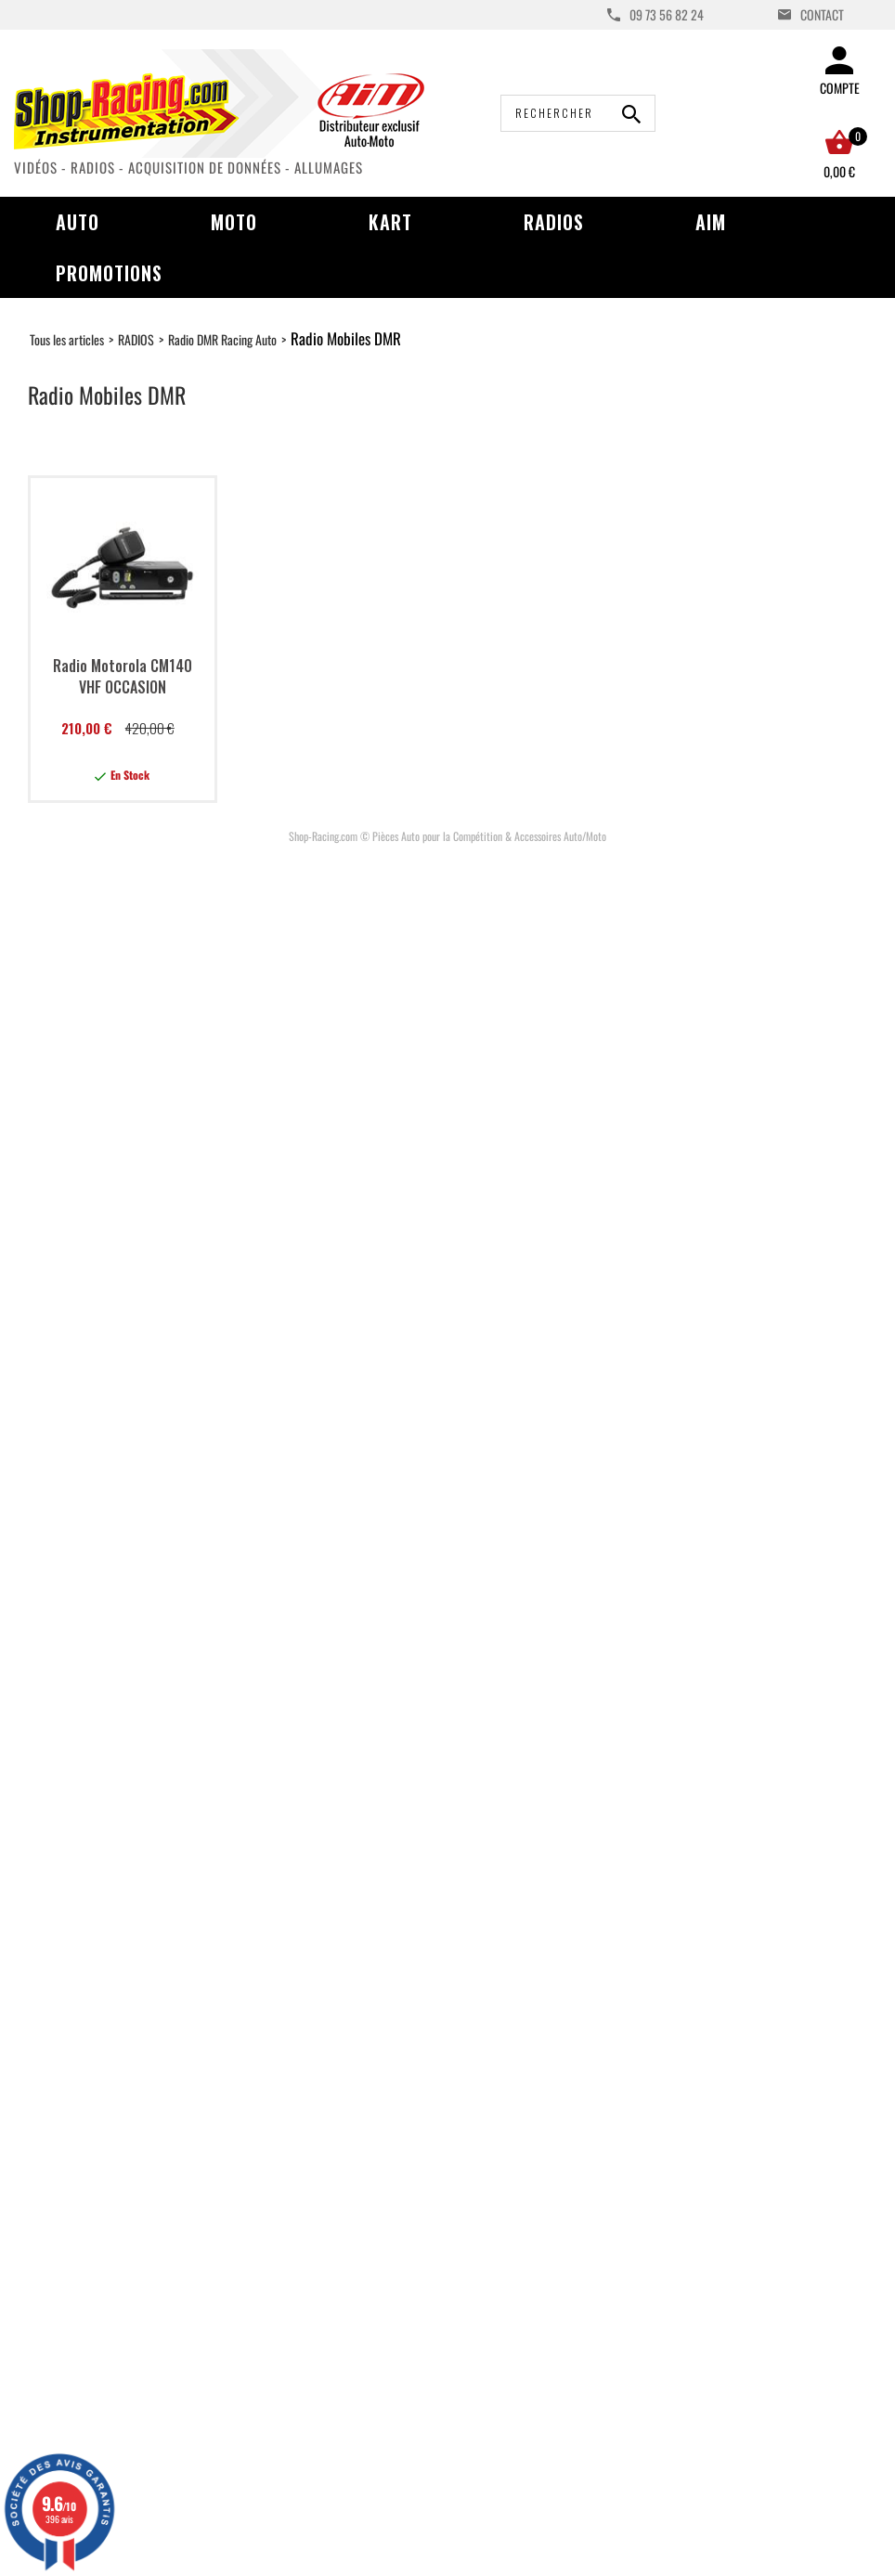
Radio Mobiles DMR (346, 338)
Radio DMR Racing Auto (222, 339)
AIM (710, 222)
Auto (77, 222)
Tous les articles (67, 339)
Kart (390, 222)
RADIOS (136, 339)
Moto (234, 222)
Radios (554, 222)
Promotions (109, 273)
